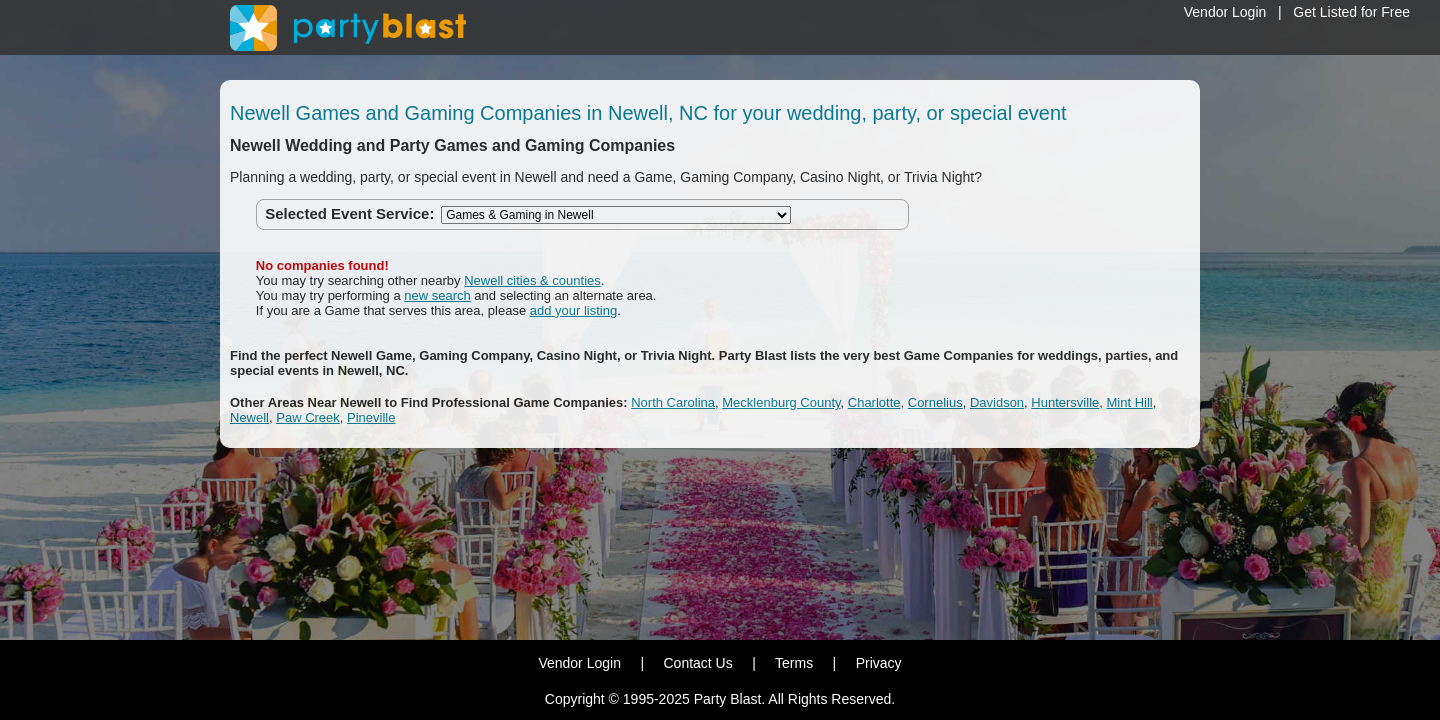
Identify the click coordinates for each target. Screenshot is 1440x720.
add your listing (573, 310)
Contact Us (697, 663)
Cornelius (935, 402)
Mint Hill (1130, 402)
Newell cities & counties (532, 280)
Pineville (371, 417)
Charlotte (874, 402)
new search (437, 295)
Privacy (879, 663)
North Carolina (673, 402)
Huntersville (1065, 402)
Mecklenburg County (781, 402)
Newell (249, 417)
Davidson (997, 402)
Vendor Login (1225, 12)
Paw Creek (308, 417)
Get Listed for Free (1351, 12)
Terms (794, 663)
